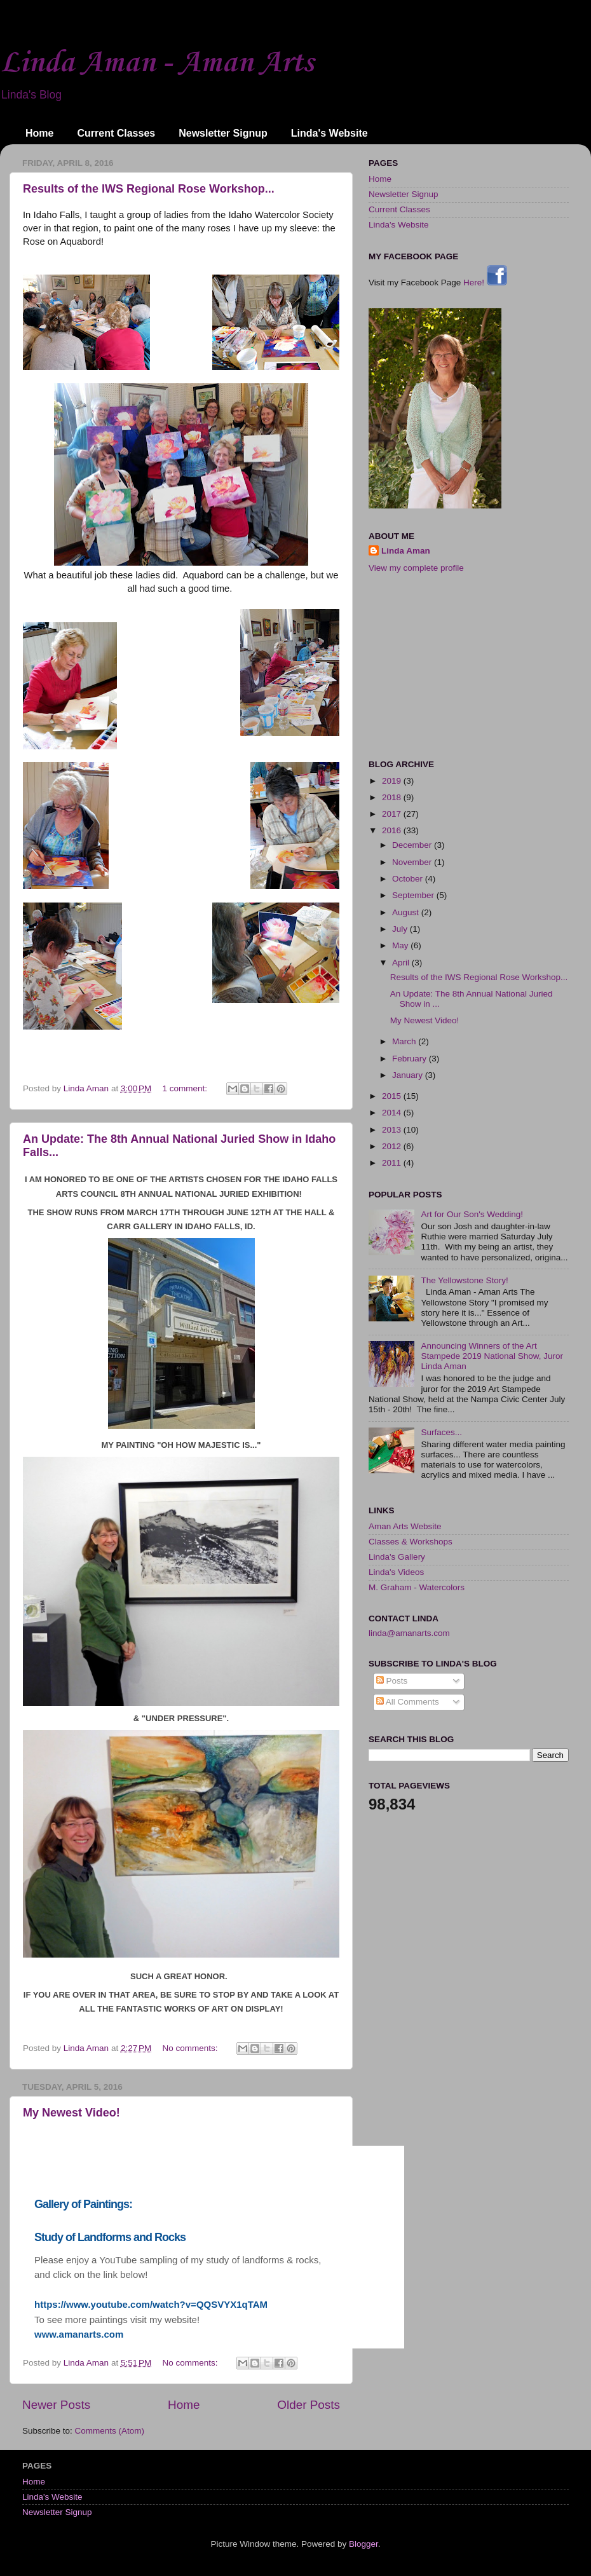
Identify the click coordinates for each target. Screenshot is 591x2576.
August (406, 912)
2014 (393, 1112)
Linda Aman (405, 550)
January (408, 1075)
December (413, 845)
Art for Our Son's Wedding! (472, 1214)
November (413, 862)
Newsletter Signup (223, 133)
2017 (393, 814)
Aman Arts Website (405, 1526)
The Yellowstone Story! (464, 1280)
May (401, 945)
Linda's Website (329, 133)
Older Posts (308, 2404)
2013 (393, 1130)
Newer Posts (56, 2404)
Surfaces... (441, 1432)
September (414, 895)
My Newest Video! (71, 2112)
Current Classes (116, 133)
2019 (393, 781)
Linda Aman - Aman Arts (157, 63)
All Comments (407, 1702)
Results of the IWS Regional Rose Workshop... (149, 188)
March (405, 1041)
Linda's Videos (396, 1572)
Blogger (363, 2544)
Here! (485, 282)
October (408, 878)
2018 (393, 797)
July (401, 929)
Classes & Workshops (410, 1541)
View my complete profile (416, 568)
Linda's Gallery (397, 1557)
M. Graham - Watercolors (417, 1587)
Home (39, 133)
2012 (393, 1146)
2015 (393, 1096)
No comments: (192, 2048)
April (402, 962)
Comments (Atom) (110, 2431)
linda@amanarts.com (409, 1633)
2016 (393, 830)
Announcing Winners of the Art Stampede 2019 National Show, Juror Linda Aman (492, 1356)
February (410, 1058)
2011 (393, 1163)
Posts (392, 1681)
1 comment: (186, 1088)
